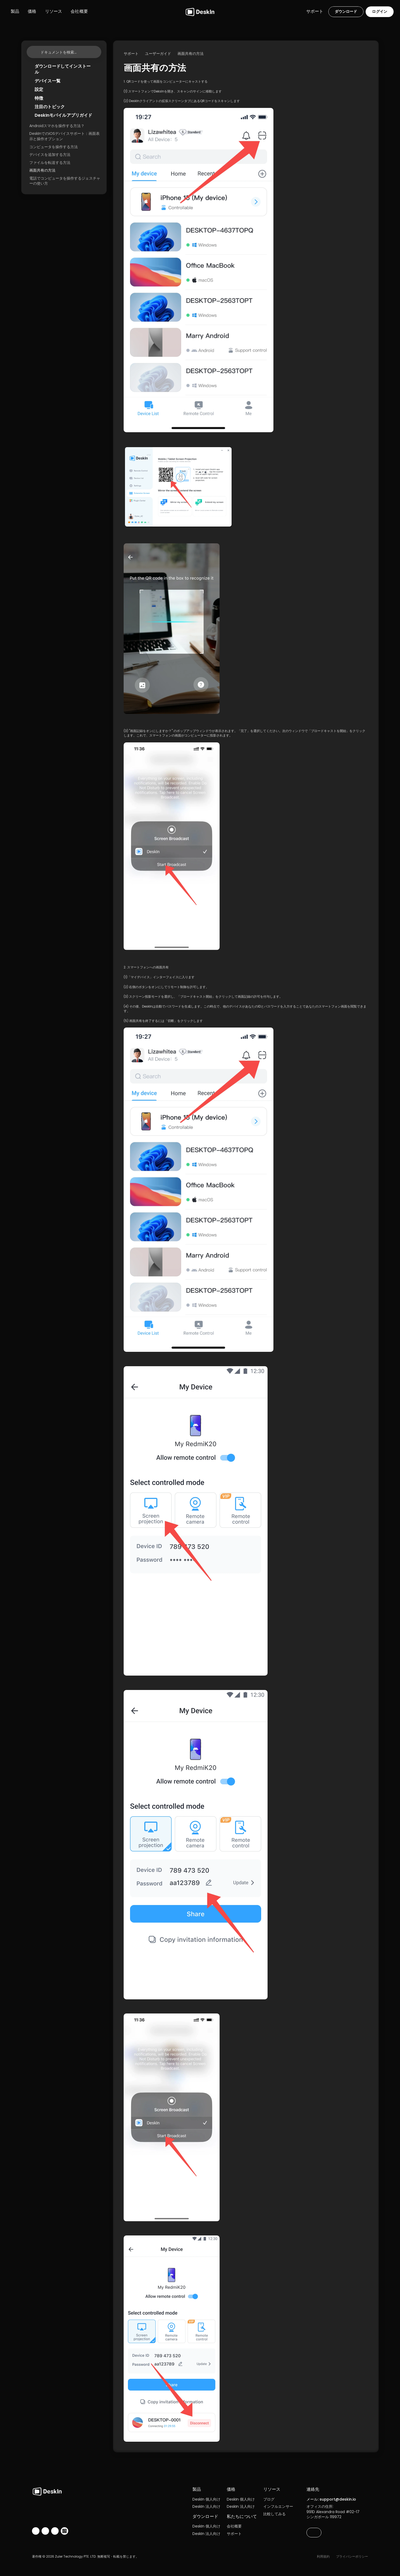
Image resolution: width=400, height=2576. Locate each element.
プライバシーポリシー (352, 2556)
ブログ (268, 2499)
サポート (234, 2533)
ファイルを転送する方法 (49, 162)
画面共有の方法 (42, 170)
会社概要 (234, 2526)
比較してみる (274, 2514)
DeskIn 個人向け (206, 2499)
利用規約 (323, 2556)
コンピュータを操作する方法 (53, 146)
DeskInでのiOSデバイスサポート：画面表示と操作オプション (64, 136)
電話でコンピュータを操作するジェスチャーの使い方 (64, 181)
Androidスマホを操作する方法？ (56, 125)
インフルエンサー (278, 2506)
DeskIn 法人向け (206, 2506)
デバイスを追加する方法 (49, 154)
